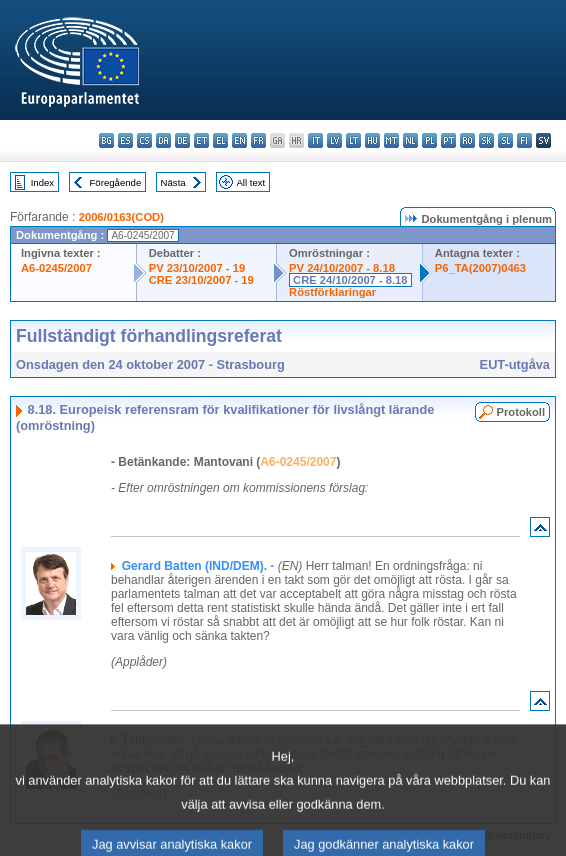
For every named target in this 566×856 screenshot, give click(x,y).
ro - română (467, 140)
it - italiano (315, 140)
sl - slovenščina (505, 140)
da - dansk (163, 140)
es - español (125, 140)
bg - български (106, 140)
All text (250, 182)
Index (42, 182)
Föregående (116, 182)
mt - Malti (391, 140)
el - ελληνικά (220, 140)
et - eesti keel (201, 140)
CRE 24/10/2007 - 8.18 (350, 280)
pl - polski (429, 140)
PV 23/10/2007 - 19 (197, 268)
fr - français (258, 140)
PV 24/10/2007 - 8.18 (342, 268)
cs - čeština (144, 140)
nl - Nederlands (410, 140)
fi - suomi (524, 140)
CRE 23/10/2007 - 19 (201, 280)
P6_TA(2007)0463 (480, 268)
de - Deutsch (182, 140)
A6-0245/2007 (56, 268)
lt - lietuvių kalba (353, 140)
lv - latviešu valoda (334, 140)
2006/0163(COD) (121, 217)
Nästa (173, 182)
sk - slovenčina (486, 140)
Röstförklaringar (332, 292)
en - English (239, 140)
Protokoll (521, 412)
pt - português (448, 140)
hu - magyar (372, 140)
